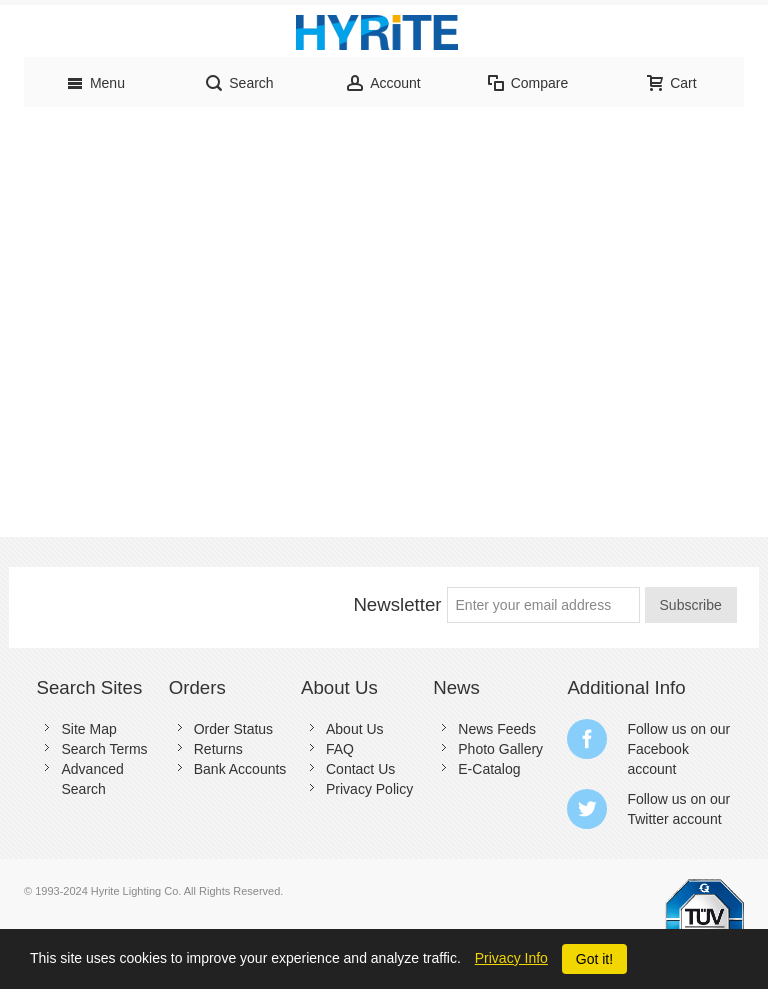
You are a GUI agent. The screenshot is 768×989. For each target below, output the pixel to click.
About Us (355, 729)
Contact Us (360, 769)
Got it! (594, 959)
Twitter (647, 819)
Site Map (88, 729)
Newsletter (397, 604)
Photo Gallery (500, 749)
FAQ (340, 749)
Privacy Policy (369, 789)
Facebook (657, 749)
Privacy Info (511, 958)
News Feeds (497, 729)
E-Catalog (489, 769)
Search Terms (104, 749)
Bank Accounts (240, 769)
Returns (218, 749)
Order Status (233, 729)
